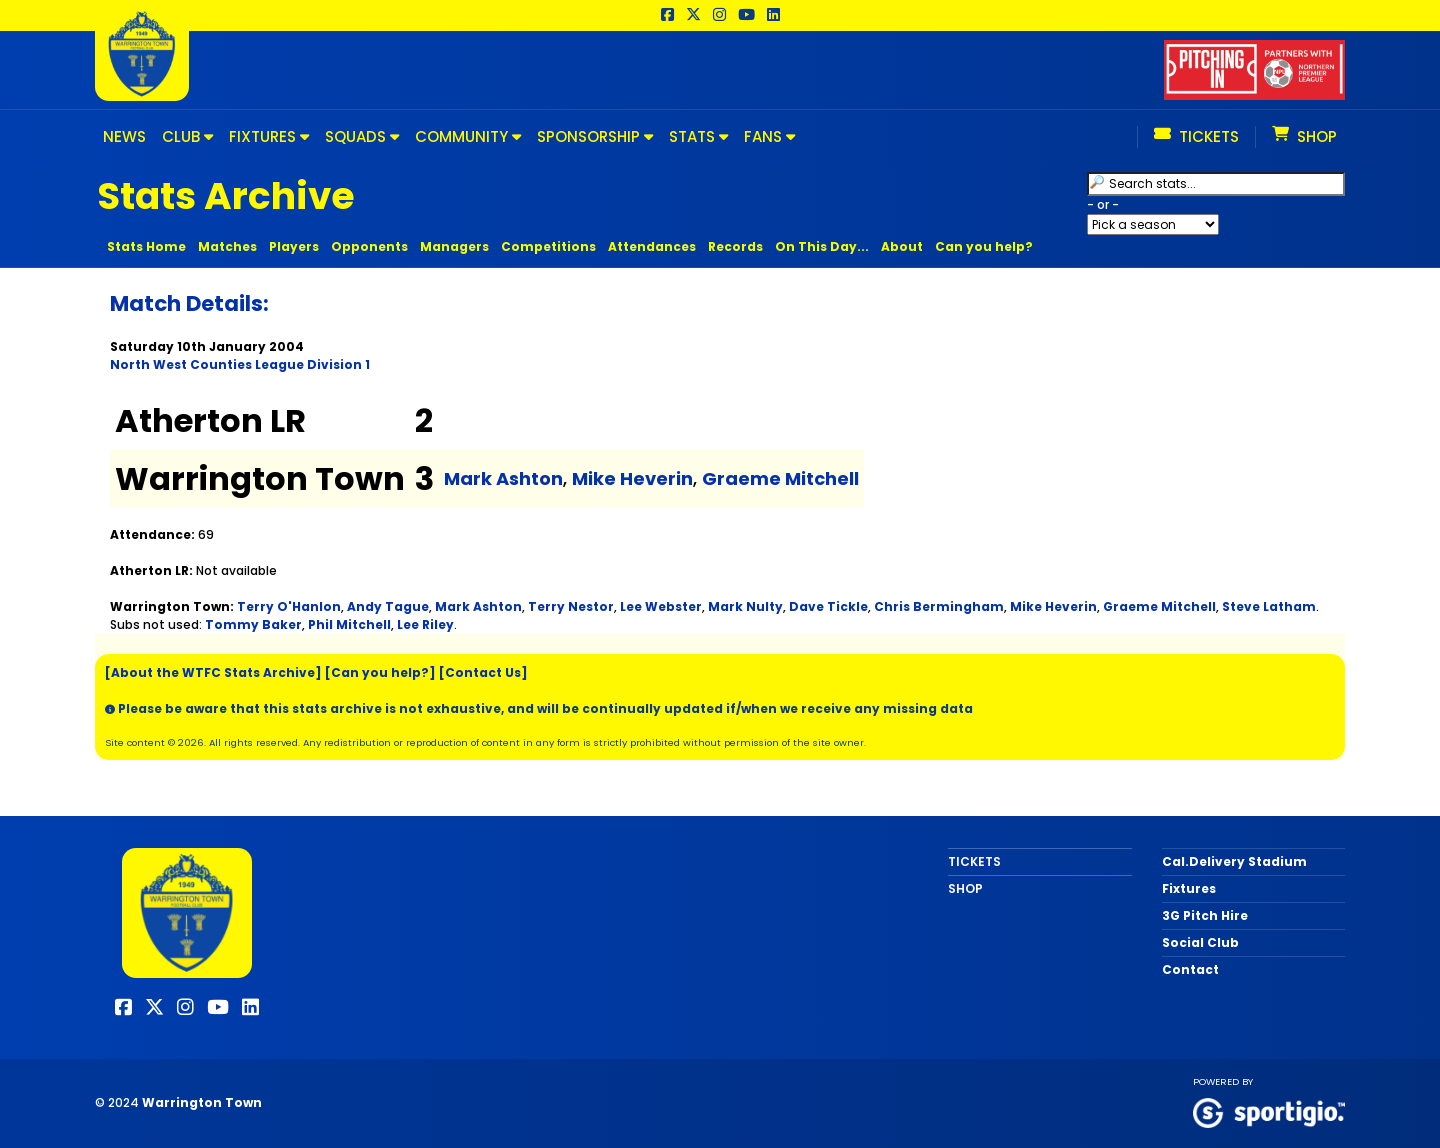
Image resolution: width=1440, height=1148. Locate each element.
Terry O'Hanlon (289, 606)
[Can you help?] (380, 672)
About (902, 246)
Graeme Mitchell (780, 478)
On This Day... (822, 246)
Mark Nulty (745, 606)
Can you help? (984, 246)
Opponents (369, 246)
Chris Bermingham (939, 606)
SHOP (965, 888)
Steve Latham (1269, 606)
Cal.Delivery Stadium (1234, 861)
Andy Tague (388, 606)
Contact (1190, 969)
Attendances (652, 246)
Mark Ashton (503, 478)
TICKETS (974, 861)
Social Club (1200, 942)
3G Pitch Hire (1205, 915)
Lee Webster (661, 606)
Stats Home (146, 246)
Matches (227, 246)
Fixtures (1189, 888)
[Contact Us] (483, 672)
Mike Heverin (632, 478)
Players (294, 246)
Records (735, 246)
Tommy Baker (253, 624)
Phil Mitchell (349, 624)
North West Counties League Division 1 (240, 364)
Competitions (548, 246)
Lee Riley (425, 624)
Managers (454, 246)
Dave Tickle (828, 606)
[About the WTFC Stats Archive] (213, 672)
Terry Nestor (571, 606)
